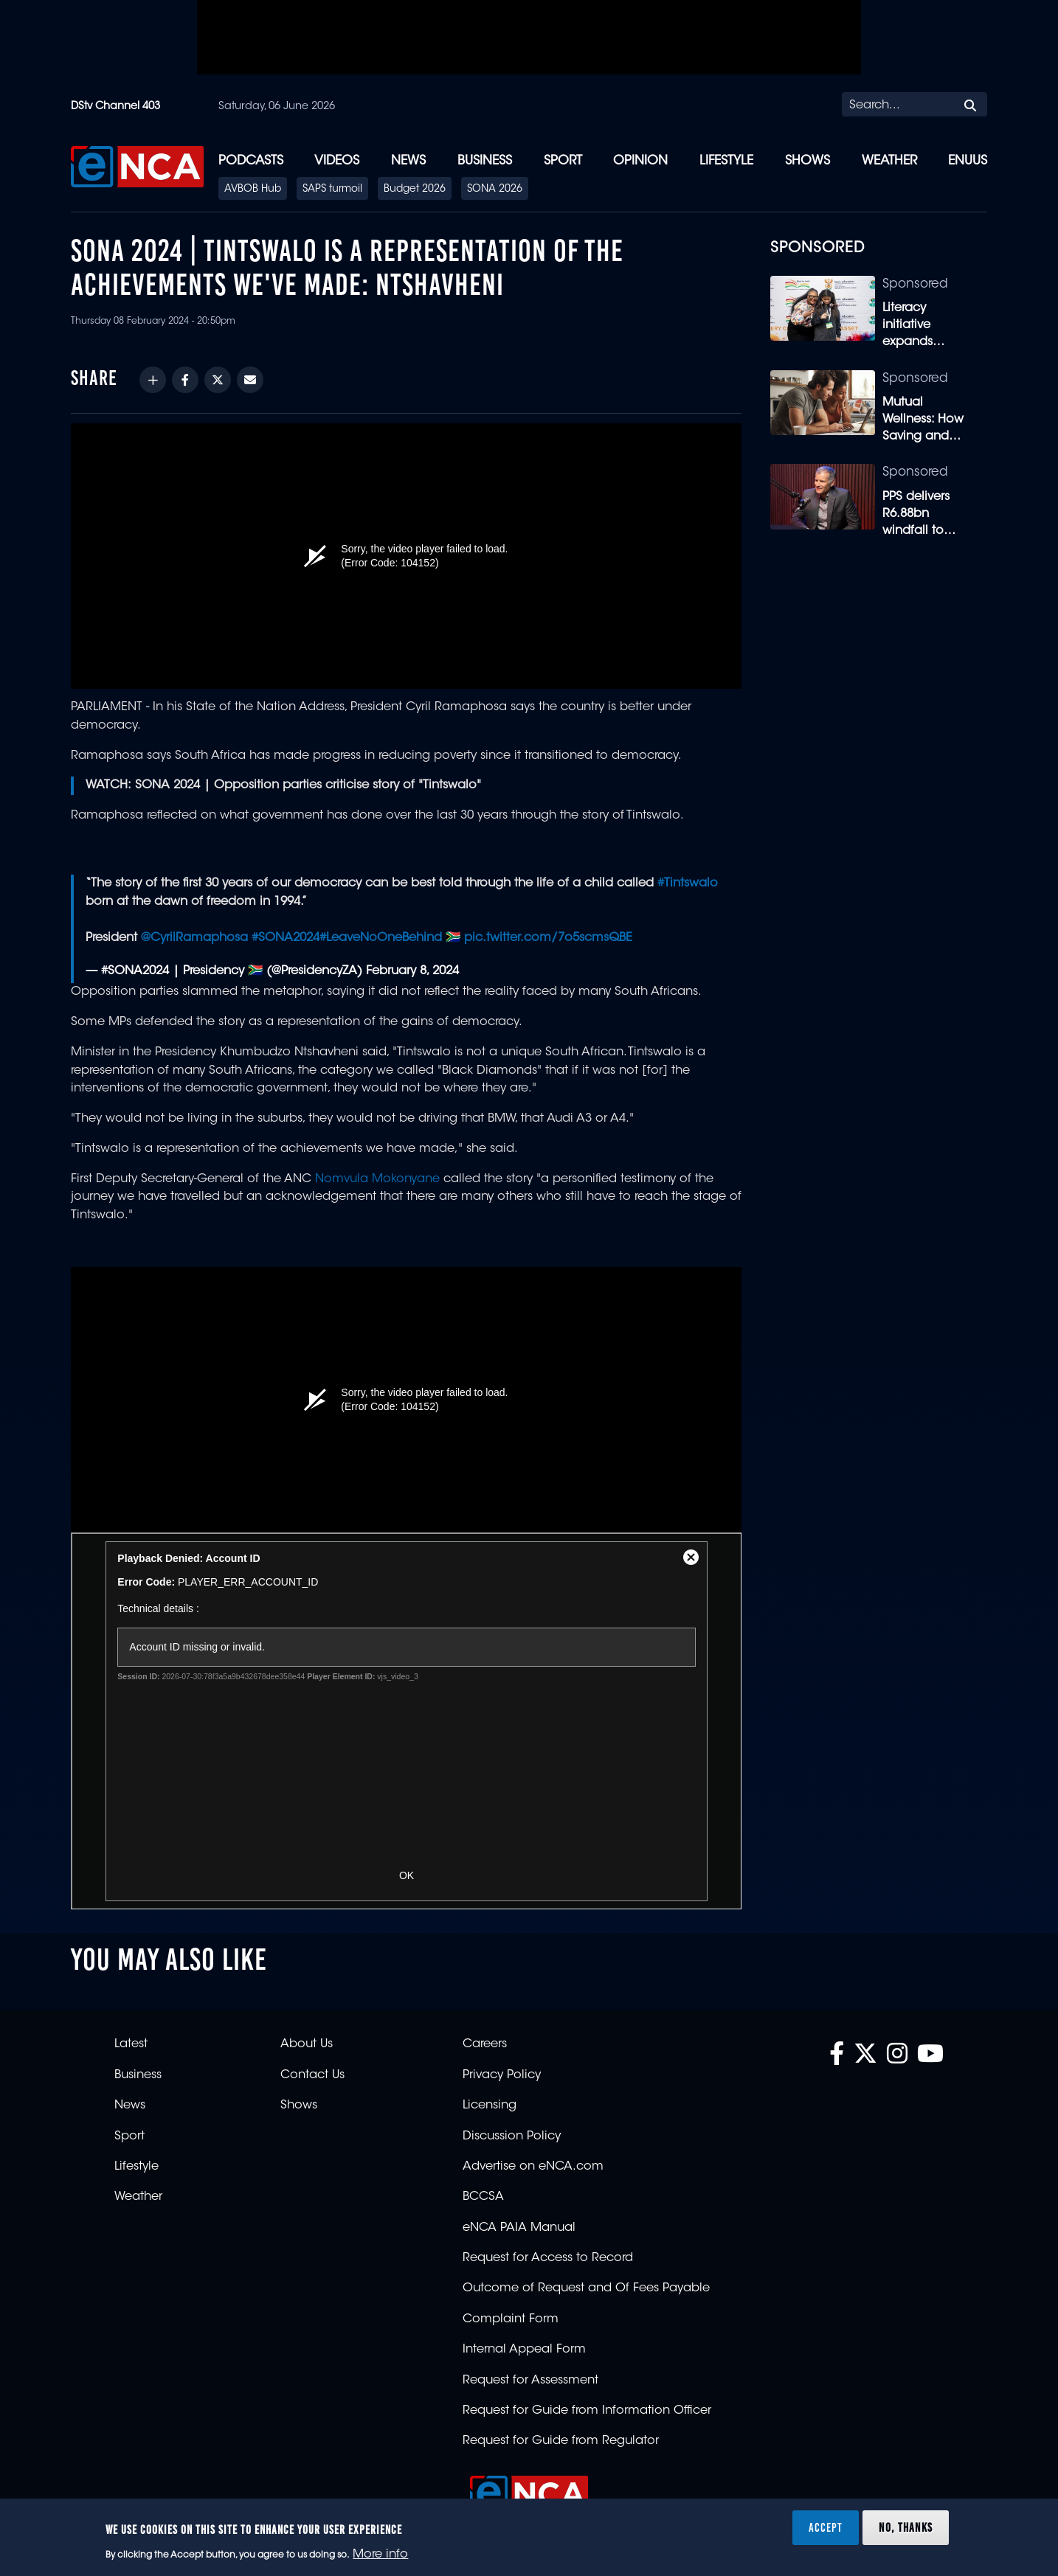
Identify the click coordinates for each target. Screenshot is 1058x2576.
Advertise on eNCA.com (533, 2167)
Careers (485, 2044)
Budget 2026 (415, 189)
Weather (889, 161)
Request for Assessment (530, 2380)
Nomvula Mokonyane (375, 1179)
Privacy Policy (502, 2075)
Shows (807, 161)
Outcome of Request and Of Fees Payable (586, 2288)
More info (380, 2555)
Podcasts (250, 161)
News (408, 161)
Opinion (640, 161)
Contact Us (312, 2075)
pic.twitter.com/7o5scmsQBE (548, 938)
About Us (306, 2044)
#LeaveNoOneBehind (380, 938)
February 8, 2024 (412, 971)
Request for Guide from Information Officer (587, 2411)
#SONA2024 (285, 938)
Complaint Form (511, 2319)
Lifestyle (726, 161)
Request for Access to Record (548, 2258)
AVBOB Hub (252, 189)
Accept (826, 2527)
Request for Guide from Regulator (561, 2441)
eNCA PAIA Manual (519, 2228)
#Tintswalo (687, 883)
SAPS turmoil (332, 189)
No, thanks (906, 2527)
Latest (131, 2044)
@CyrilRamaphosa (194, 938)
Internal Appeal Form (524, 2349)
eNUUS (967, 161)
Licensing (489, 2105)
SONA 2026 (494, 189)
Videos (336, 161)
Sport (563, 161)
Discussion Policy (512, 2136)
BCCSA (483, 2197)
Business (484, 161)
